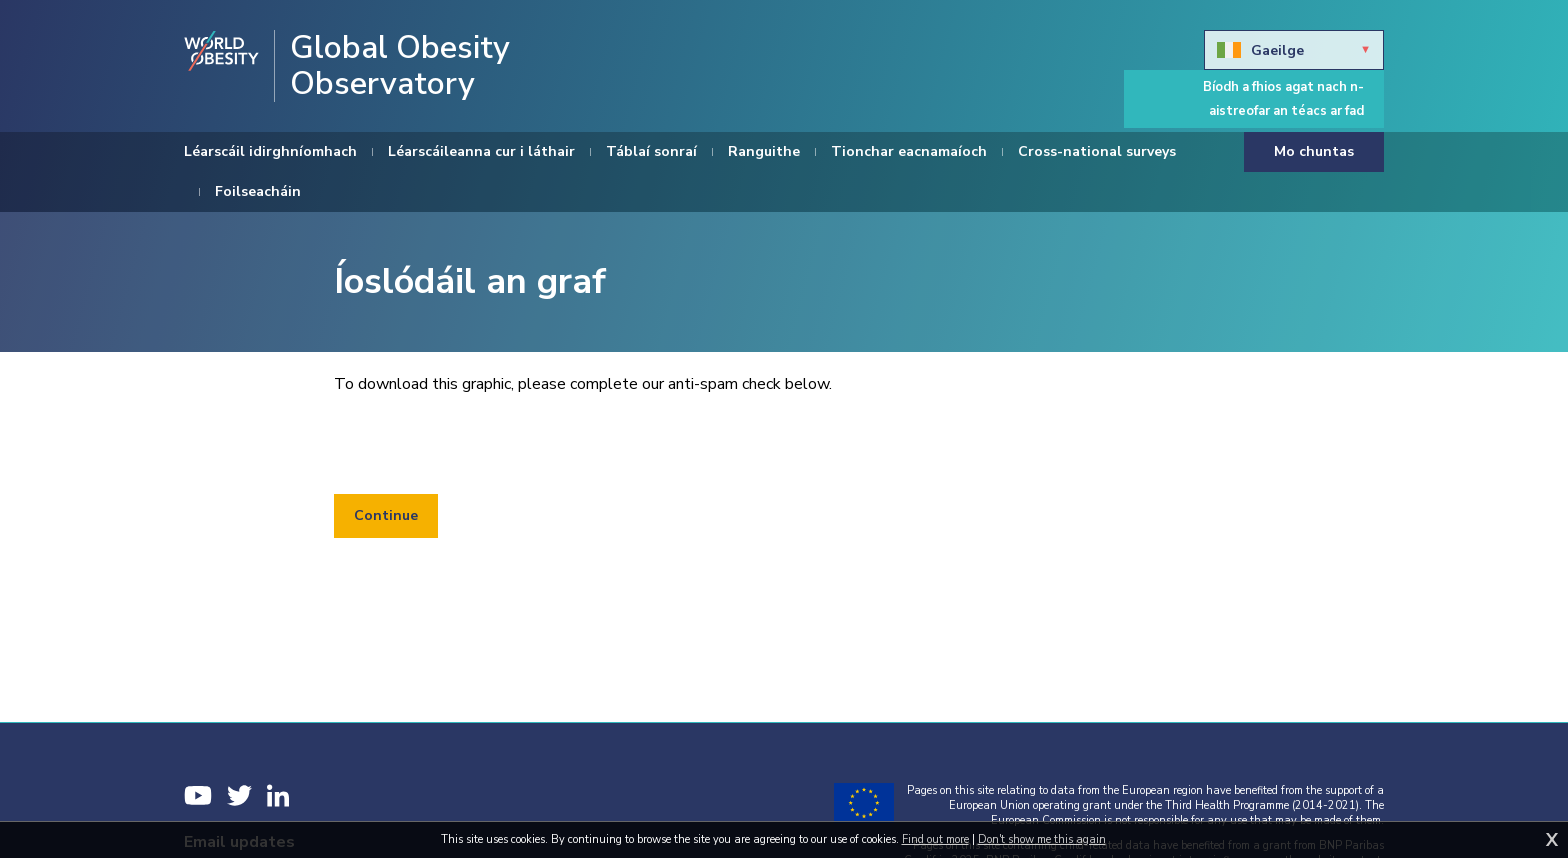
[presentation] (486, 445)
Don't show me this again (1042, 839)
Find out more (935, 839)
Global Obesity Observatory (400, 66)
